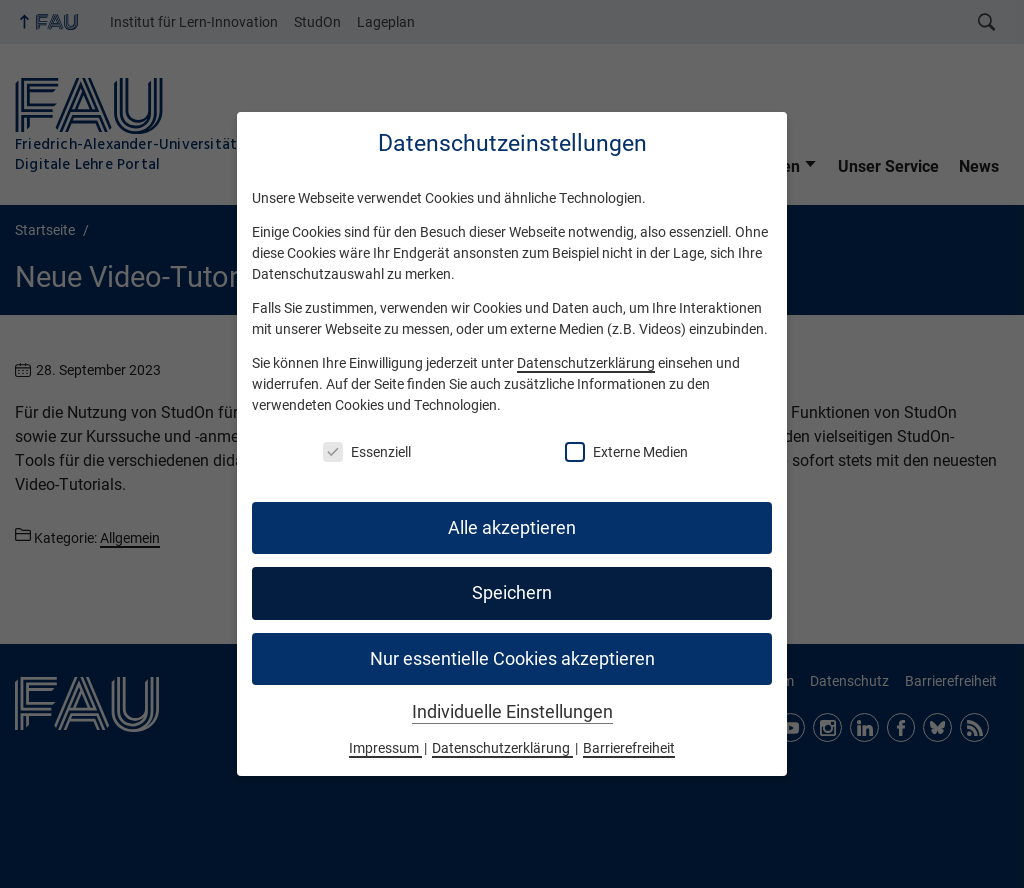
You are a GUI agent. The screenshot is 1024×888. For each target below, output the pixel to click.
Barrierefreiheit (629, 748)
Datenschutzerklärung (586, 363)
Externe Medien (626, 452)
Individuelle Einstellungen (512, 712)
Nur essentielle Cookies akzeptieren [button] (512, 659)
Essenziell (367, 452)
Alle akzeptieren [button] (512, 528)
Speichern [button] (512, 593)
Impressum (385, 748)
